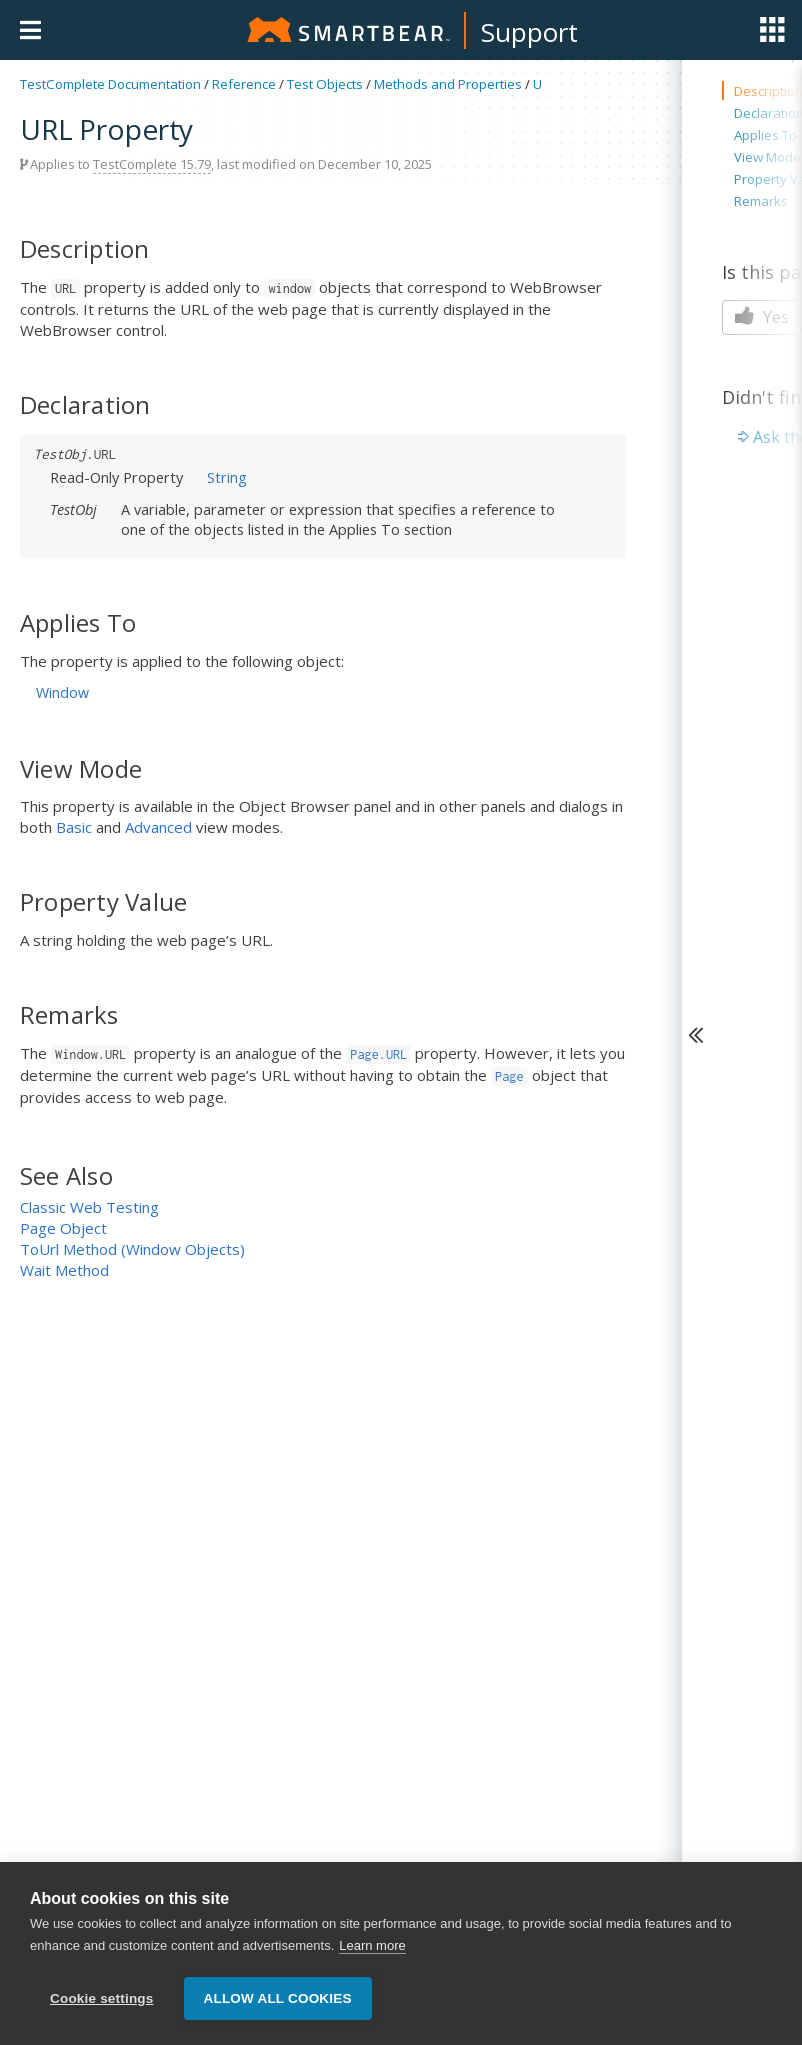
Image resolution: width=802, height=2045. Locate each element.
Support (529, 32)
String (227, 477)
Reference (244, 84)
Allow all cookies (278, 1998)
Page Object (63, 1228)
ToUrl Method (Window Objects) (132, 1249)
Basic (74, 827)
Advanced (158, 827)
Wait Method (64, 1270)
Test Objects (325, 84)
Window (62, 692)
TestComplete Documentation (110, 84)
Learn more (372, 1945)
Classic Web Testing (89, 1207)
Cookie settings (102, 1998)
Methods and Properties (448, 84)
